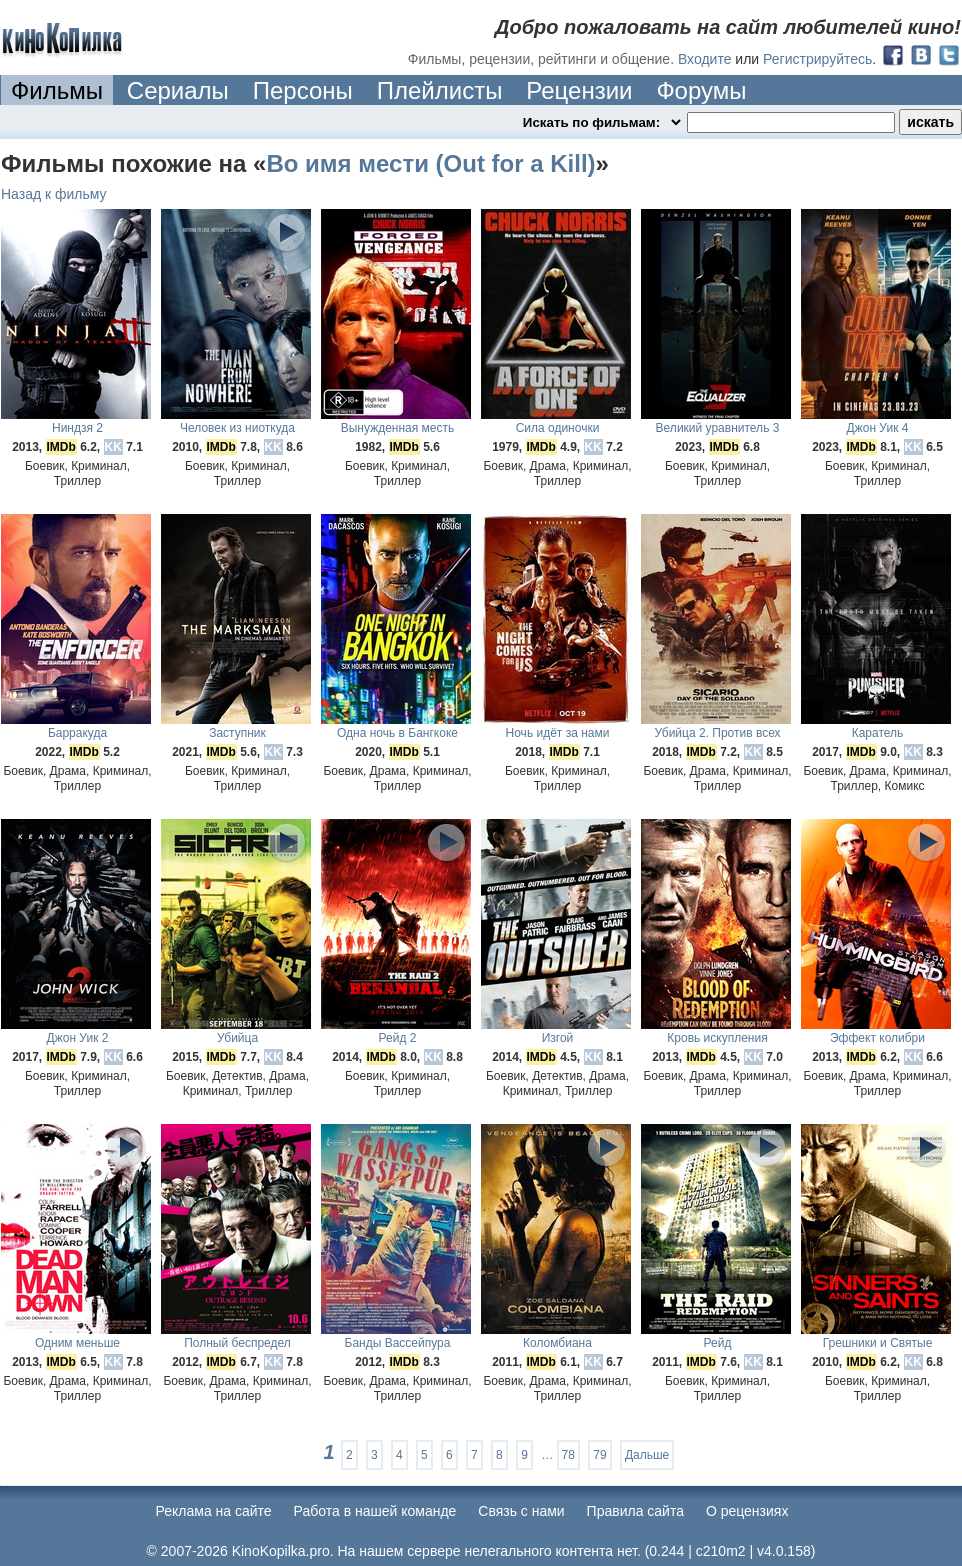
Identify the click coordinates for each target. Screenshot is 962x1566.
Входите (705, 59)
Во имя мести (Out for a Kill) (430, 163)
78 (568, 1455)
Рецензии (579, 90)
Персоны (303, 90)
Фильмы (57, 90)
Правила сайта (635, 1511)
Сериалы (178, 90)
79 (599, 1455)
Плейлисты (440, 90)
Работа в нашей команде (375, 1511)
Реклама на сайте (214, 1511)
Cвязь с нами (521, 1511)
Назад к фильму (54, 194)
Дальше (647, 1455)
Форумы (701, 90)
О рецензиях (747, 1511)
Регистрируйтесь (817, 59)
